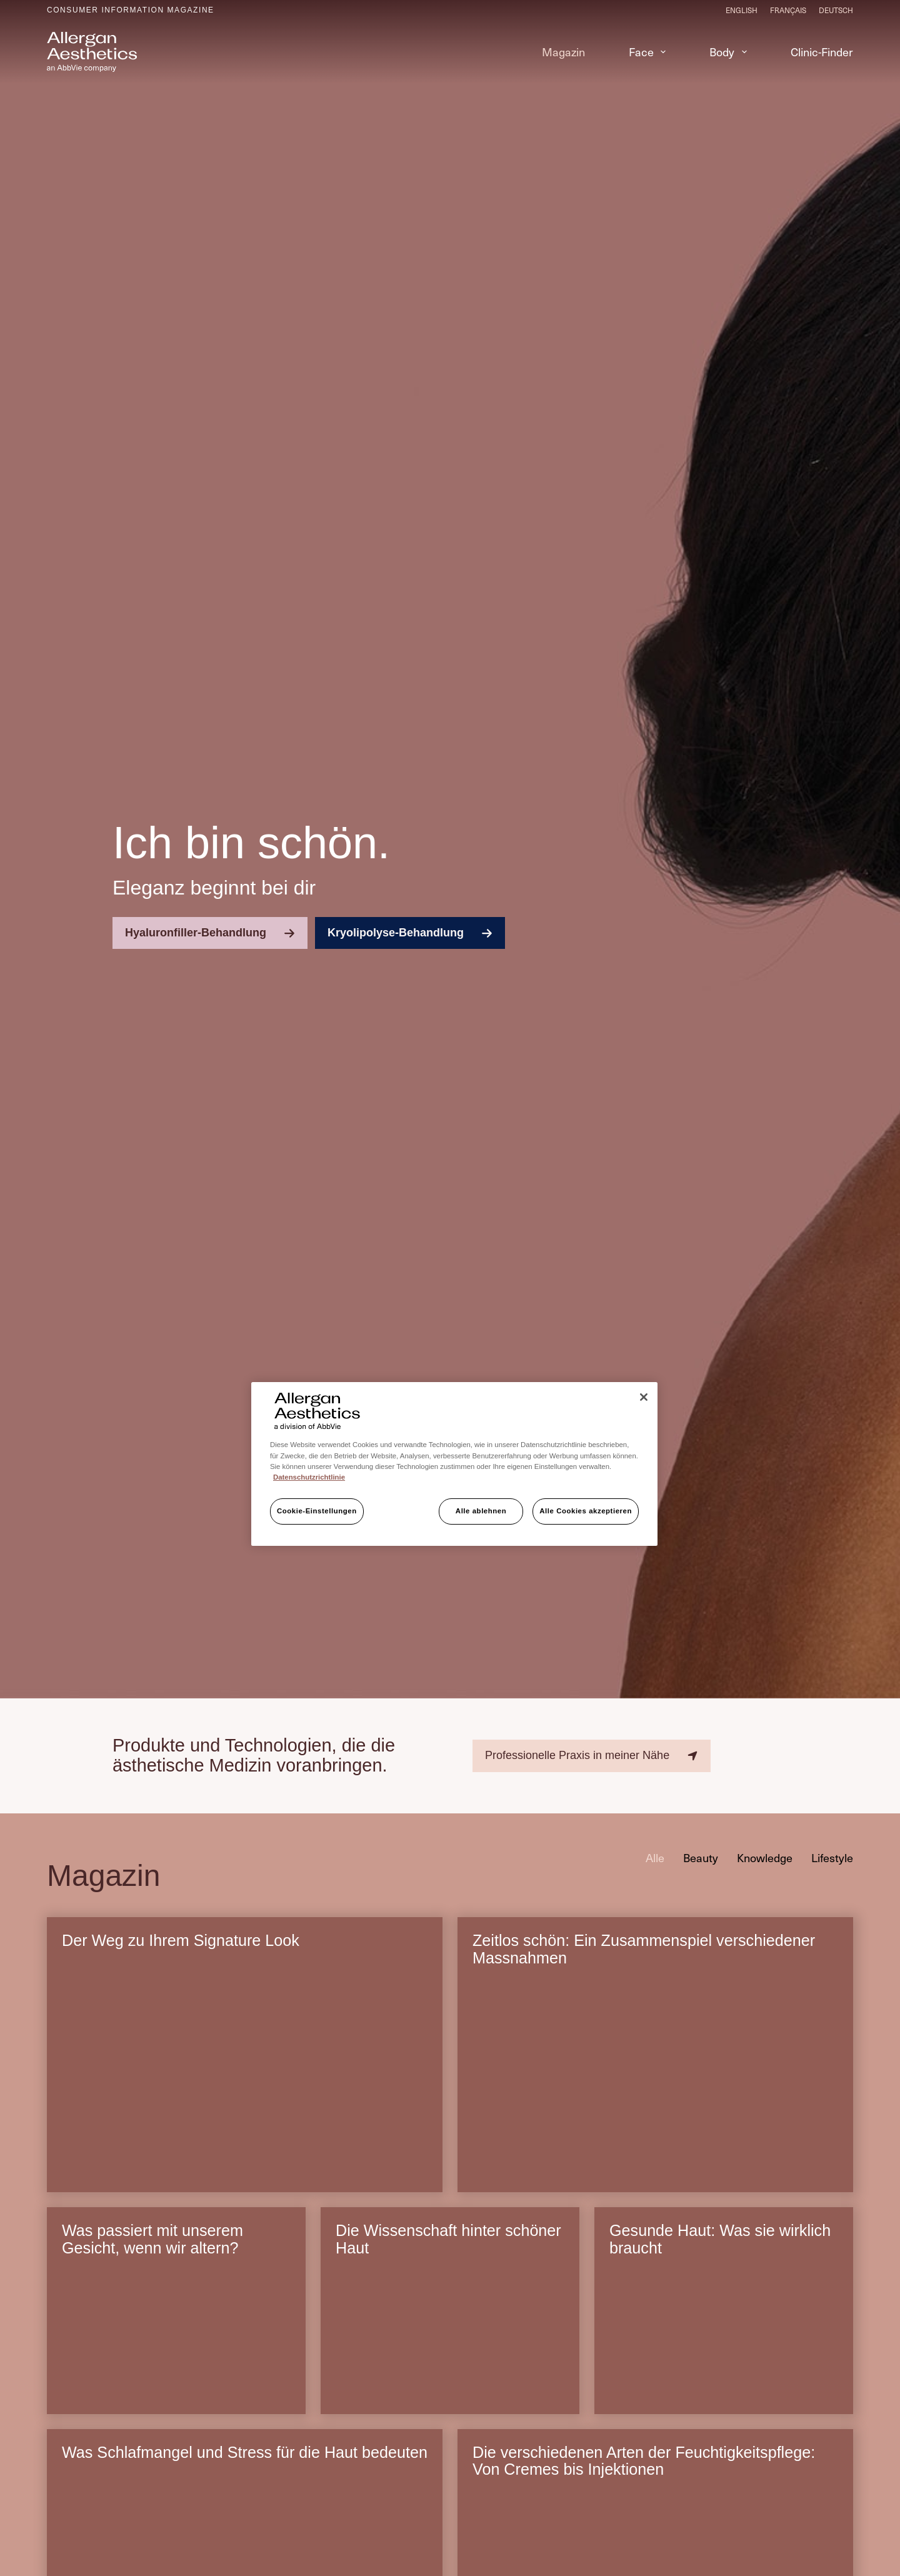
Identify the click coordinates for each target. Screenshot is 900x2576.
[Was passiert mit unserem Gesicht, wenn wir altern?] (176, 2347)
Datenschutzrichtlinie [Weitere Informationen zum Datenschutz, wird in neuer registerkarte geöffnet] (309, 1477)
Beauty (700, 1863)
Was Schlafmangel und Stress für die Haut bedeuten (210, 2466)
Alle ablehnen (481, 1511)
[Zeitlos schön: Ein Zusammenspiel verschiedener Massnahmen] (655, 2091)
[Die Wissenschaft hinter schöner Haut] (450, 2347)
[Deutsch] (836, 10)
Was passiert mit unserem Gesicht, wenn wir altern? (152, 2245)
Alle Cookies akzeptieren (585, 1511)
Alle (655, 1863)
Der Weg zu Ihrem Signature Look (180, 1946)
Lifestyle (832, 1863)
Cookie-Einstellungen (317, 1511)
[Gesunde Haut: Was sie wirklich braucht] (723, 2347)
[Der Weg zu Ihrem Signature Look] (244, 2091)
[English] (742, 10)
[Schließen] (644, 1397)
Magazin (563, 51)
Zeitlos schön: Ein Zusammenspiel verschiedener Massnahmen (644, 1955)
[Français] (788, 10)
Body (730, 51)
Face (650, 51)
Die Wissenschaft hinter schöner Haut (448, 2245)
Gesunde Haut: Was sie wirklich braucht (720, 2245)
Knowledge (764, 1863)
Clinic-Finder (822, 51)
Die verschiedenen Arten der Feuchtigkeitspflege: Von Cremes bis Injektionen (644, 2466)
